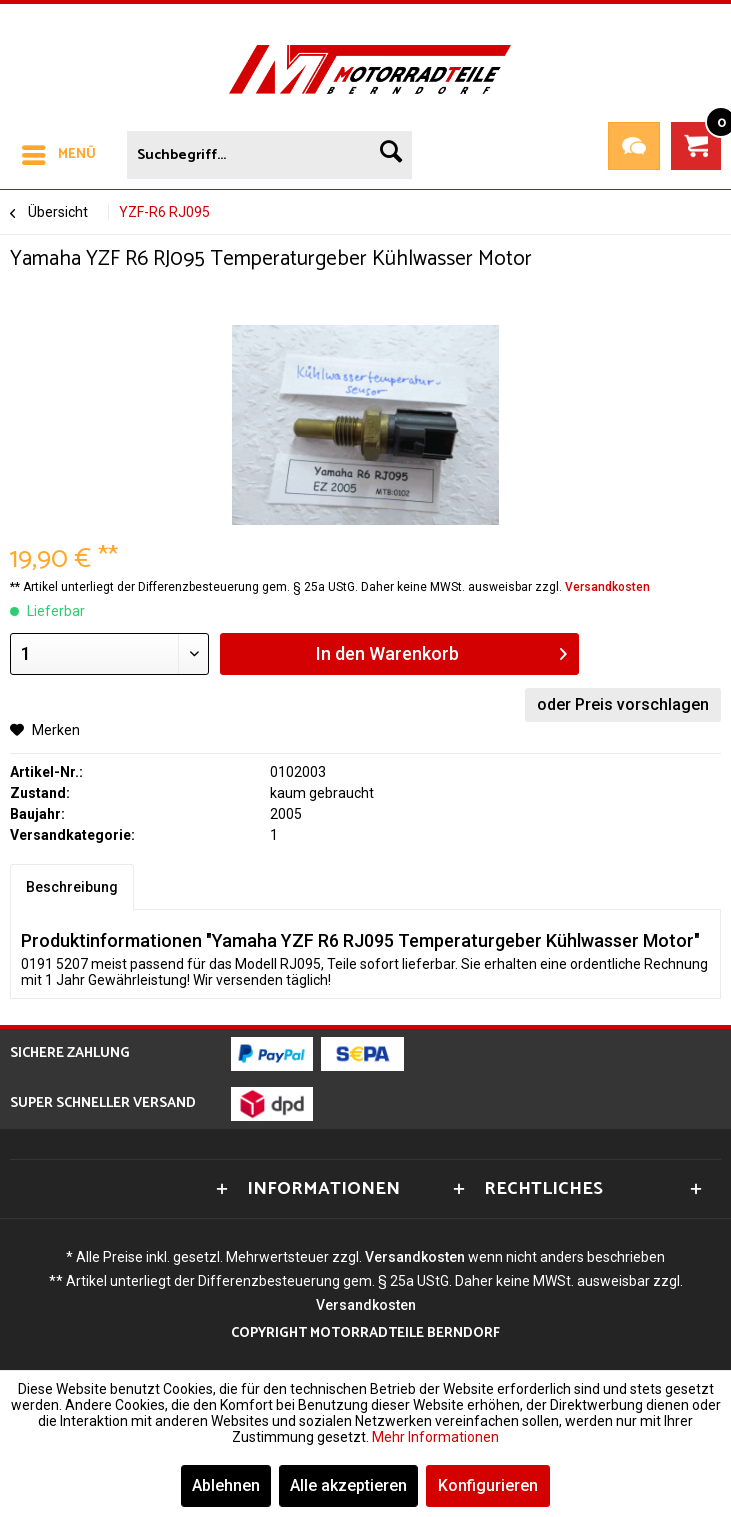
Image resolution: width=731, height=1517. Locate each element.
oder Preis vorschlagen (623, 704)
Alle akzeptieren (348, 1485)
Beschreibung (72, 887)
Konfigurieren (488, 1485)
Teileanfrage (634, 146)
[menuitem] (58, 151)
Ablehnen (226, 1485)
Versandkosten (607, 587)
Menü (59, 152)
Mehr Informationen (435, 1437)
